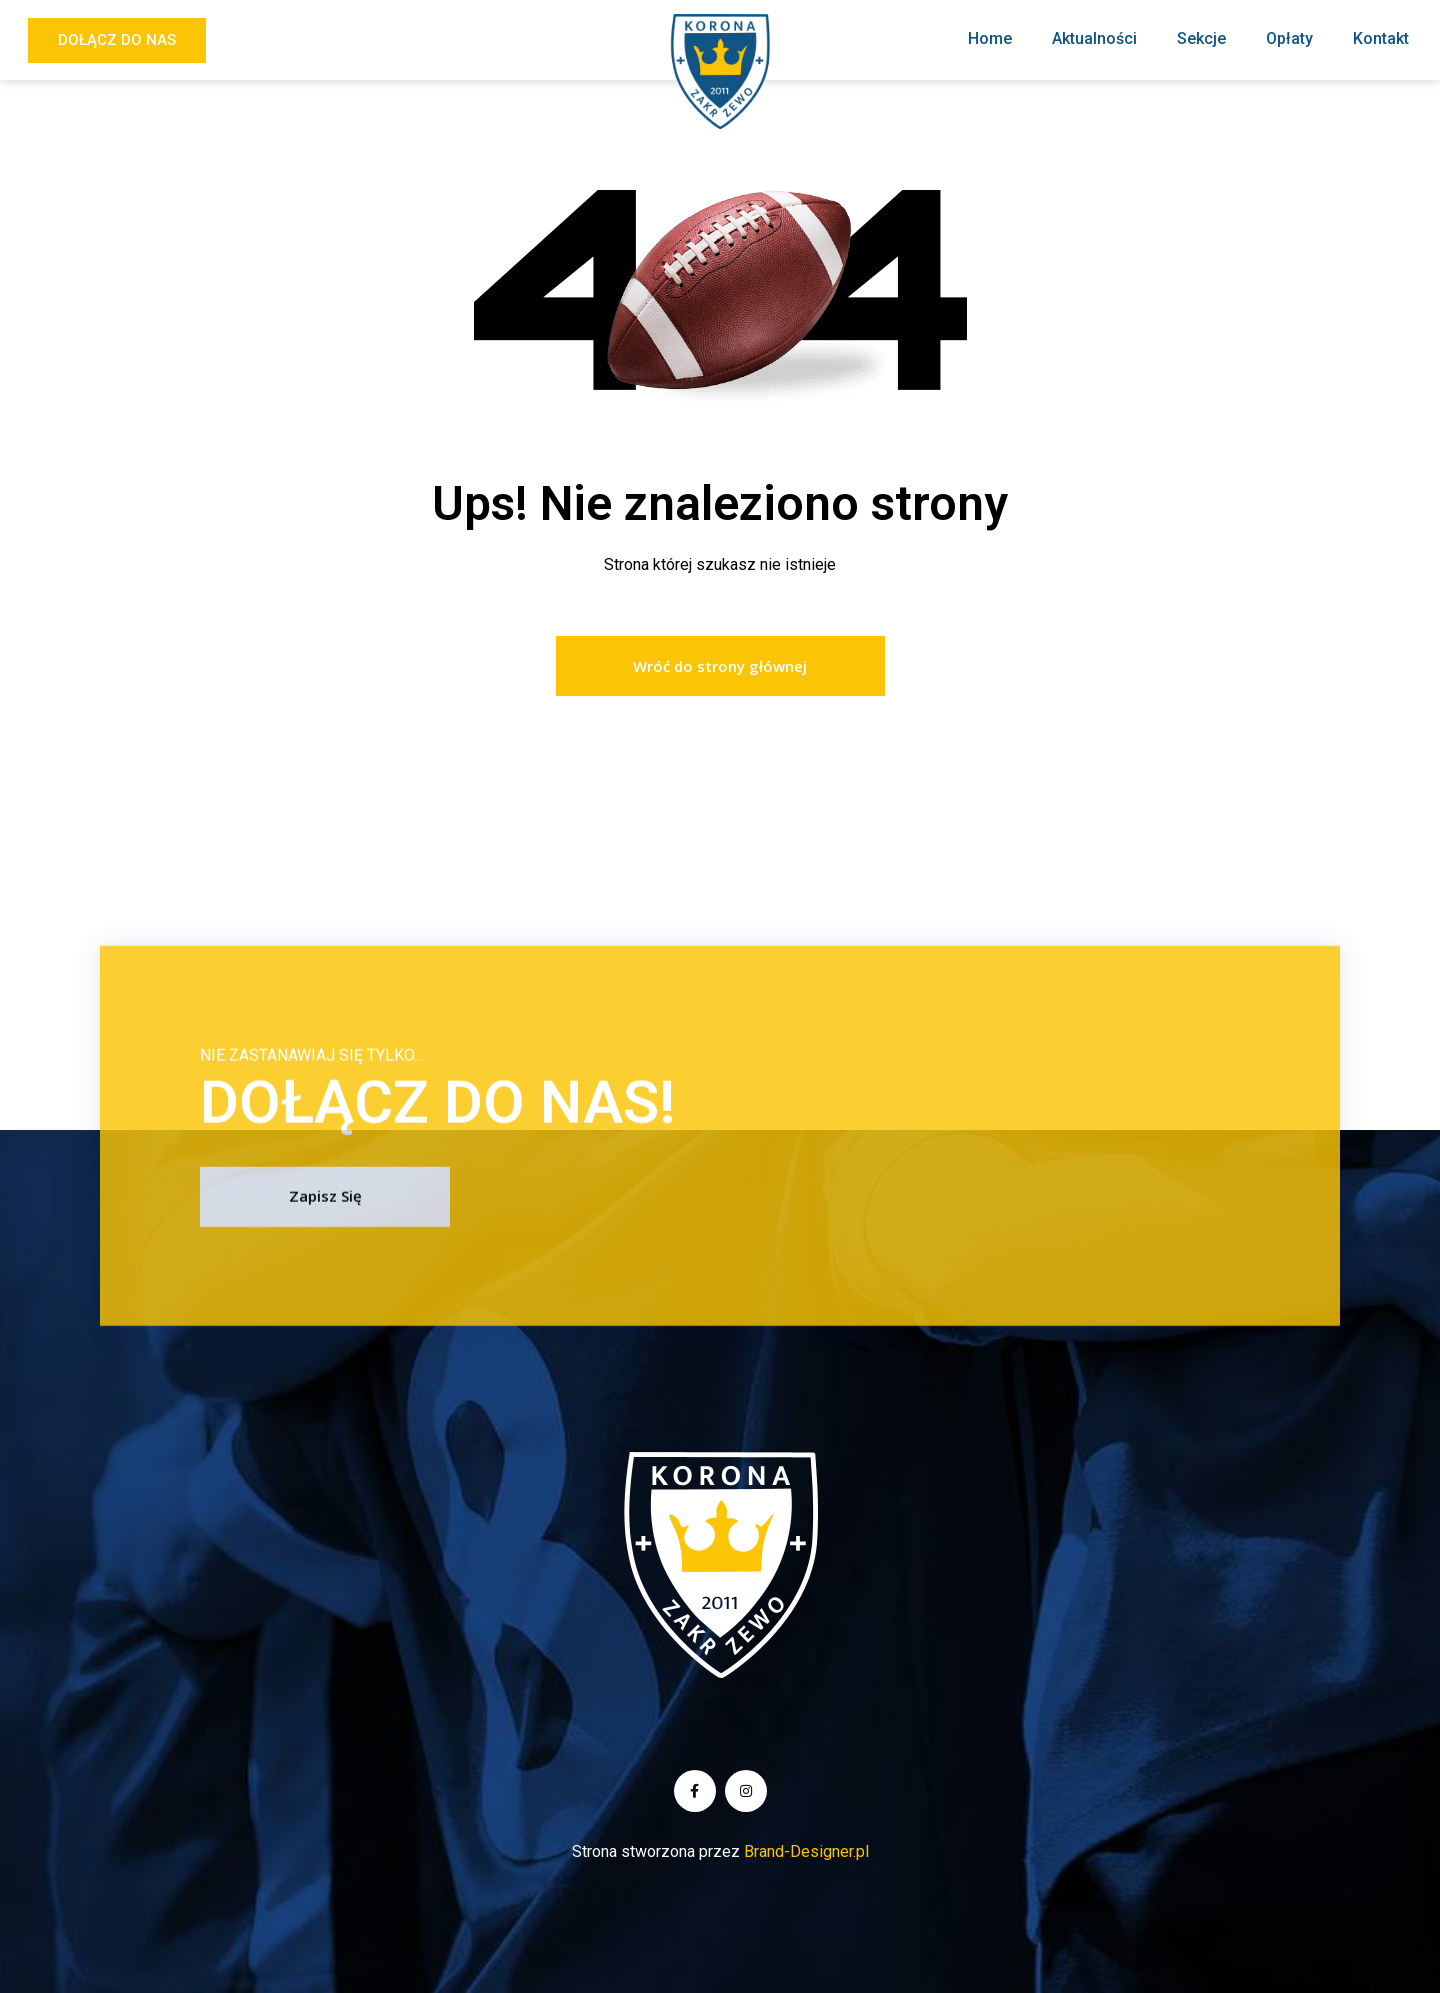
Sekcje (1201, 38)
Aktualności (1094, 38)
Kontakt (1381, 38)
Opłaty (1289, 38)
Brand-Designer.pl (806, 1851)
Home (990, 38)
